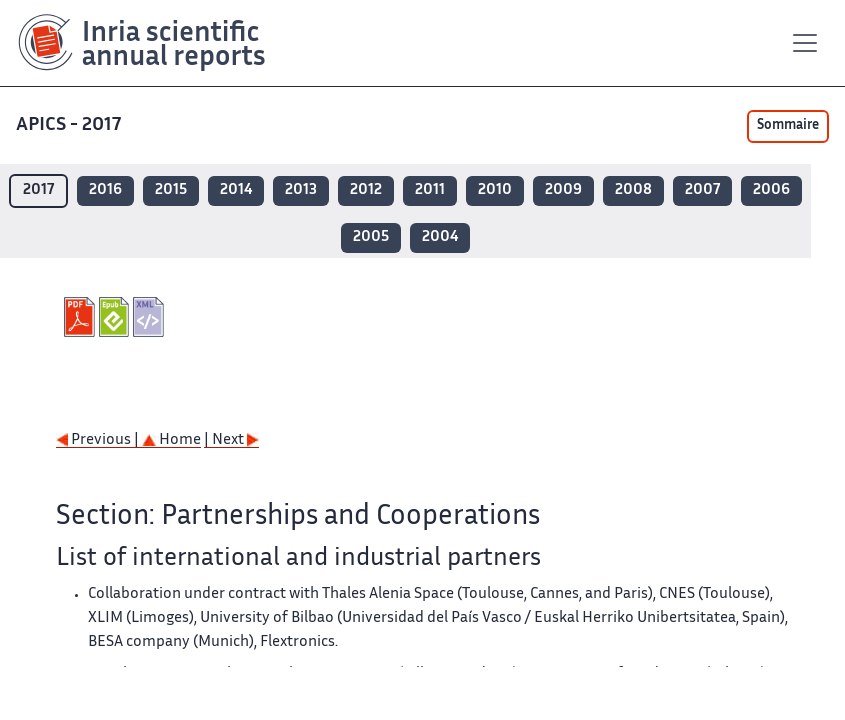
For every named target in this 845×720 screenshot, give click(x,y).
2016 (105, 190)
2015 (171, 190)
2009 (563, 190)
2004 (440, 237)
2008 (633, 190)
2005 (371, 237)
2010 (495, 190)
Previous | (99, 440)
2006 (771, 190)
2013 (301, 190)
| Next (231, 440)
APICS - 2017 (70, 125)
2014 (236, 190)
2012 (366, 190)
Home (171, 440)
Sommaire (788, 126)
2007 (702, 190)
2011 (430, 190)
